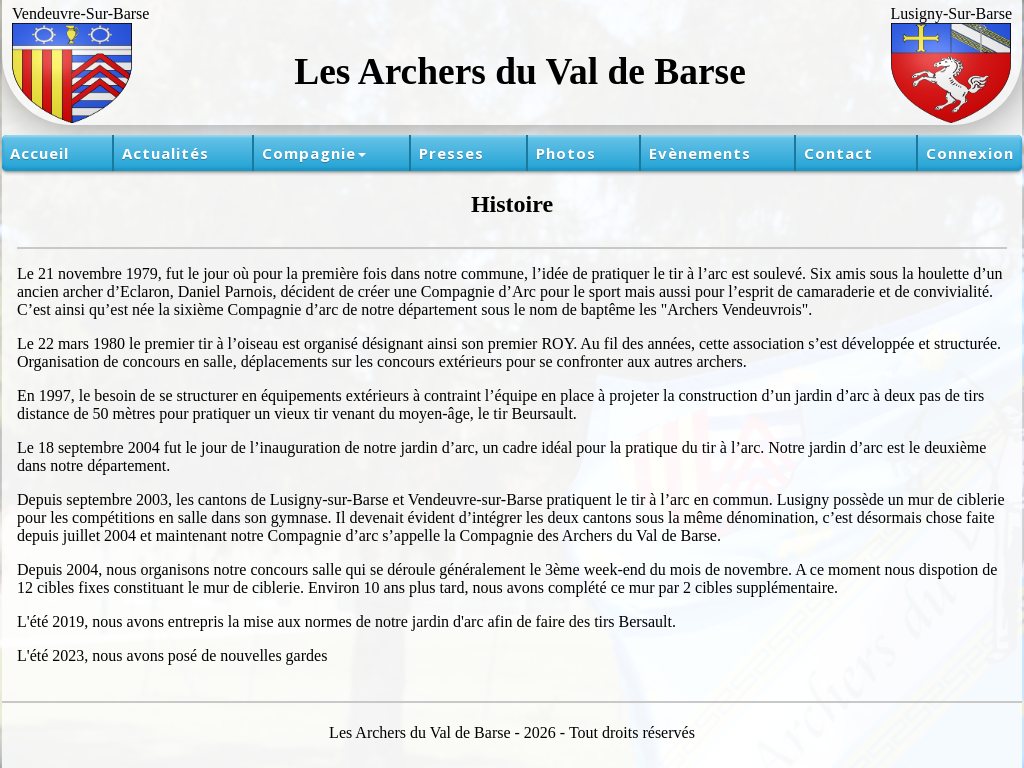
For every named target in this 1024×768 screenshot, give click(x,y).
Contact (838, 153)
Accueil (39, 153)
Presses (451, 153)
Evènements (700, 153)
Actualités (165, 153)
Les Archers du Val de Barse (520, 71)
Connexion (970, 153)
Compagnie (314, 153)
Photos (566, 153)
